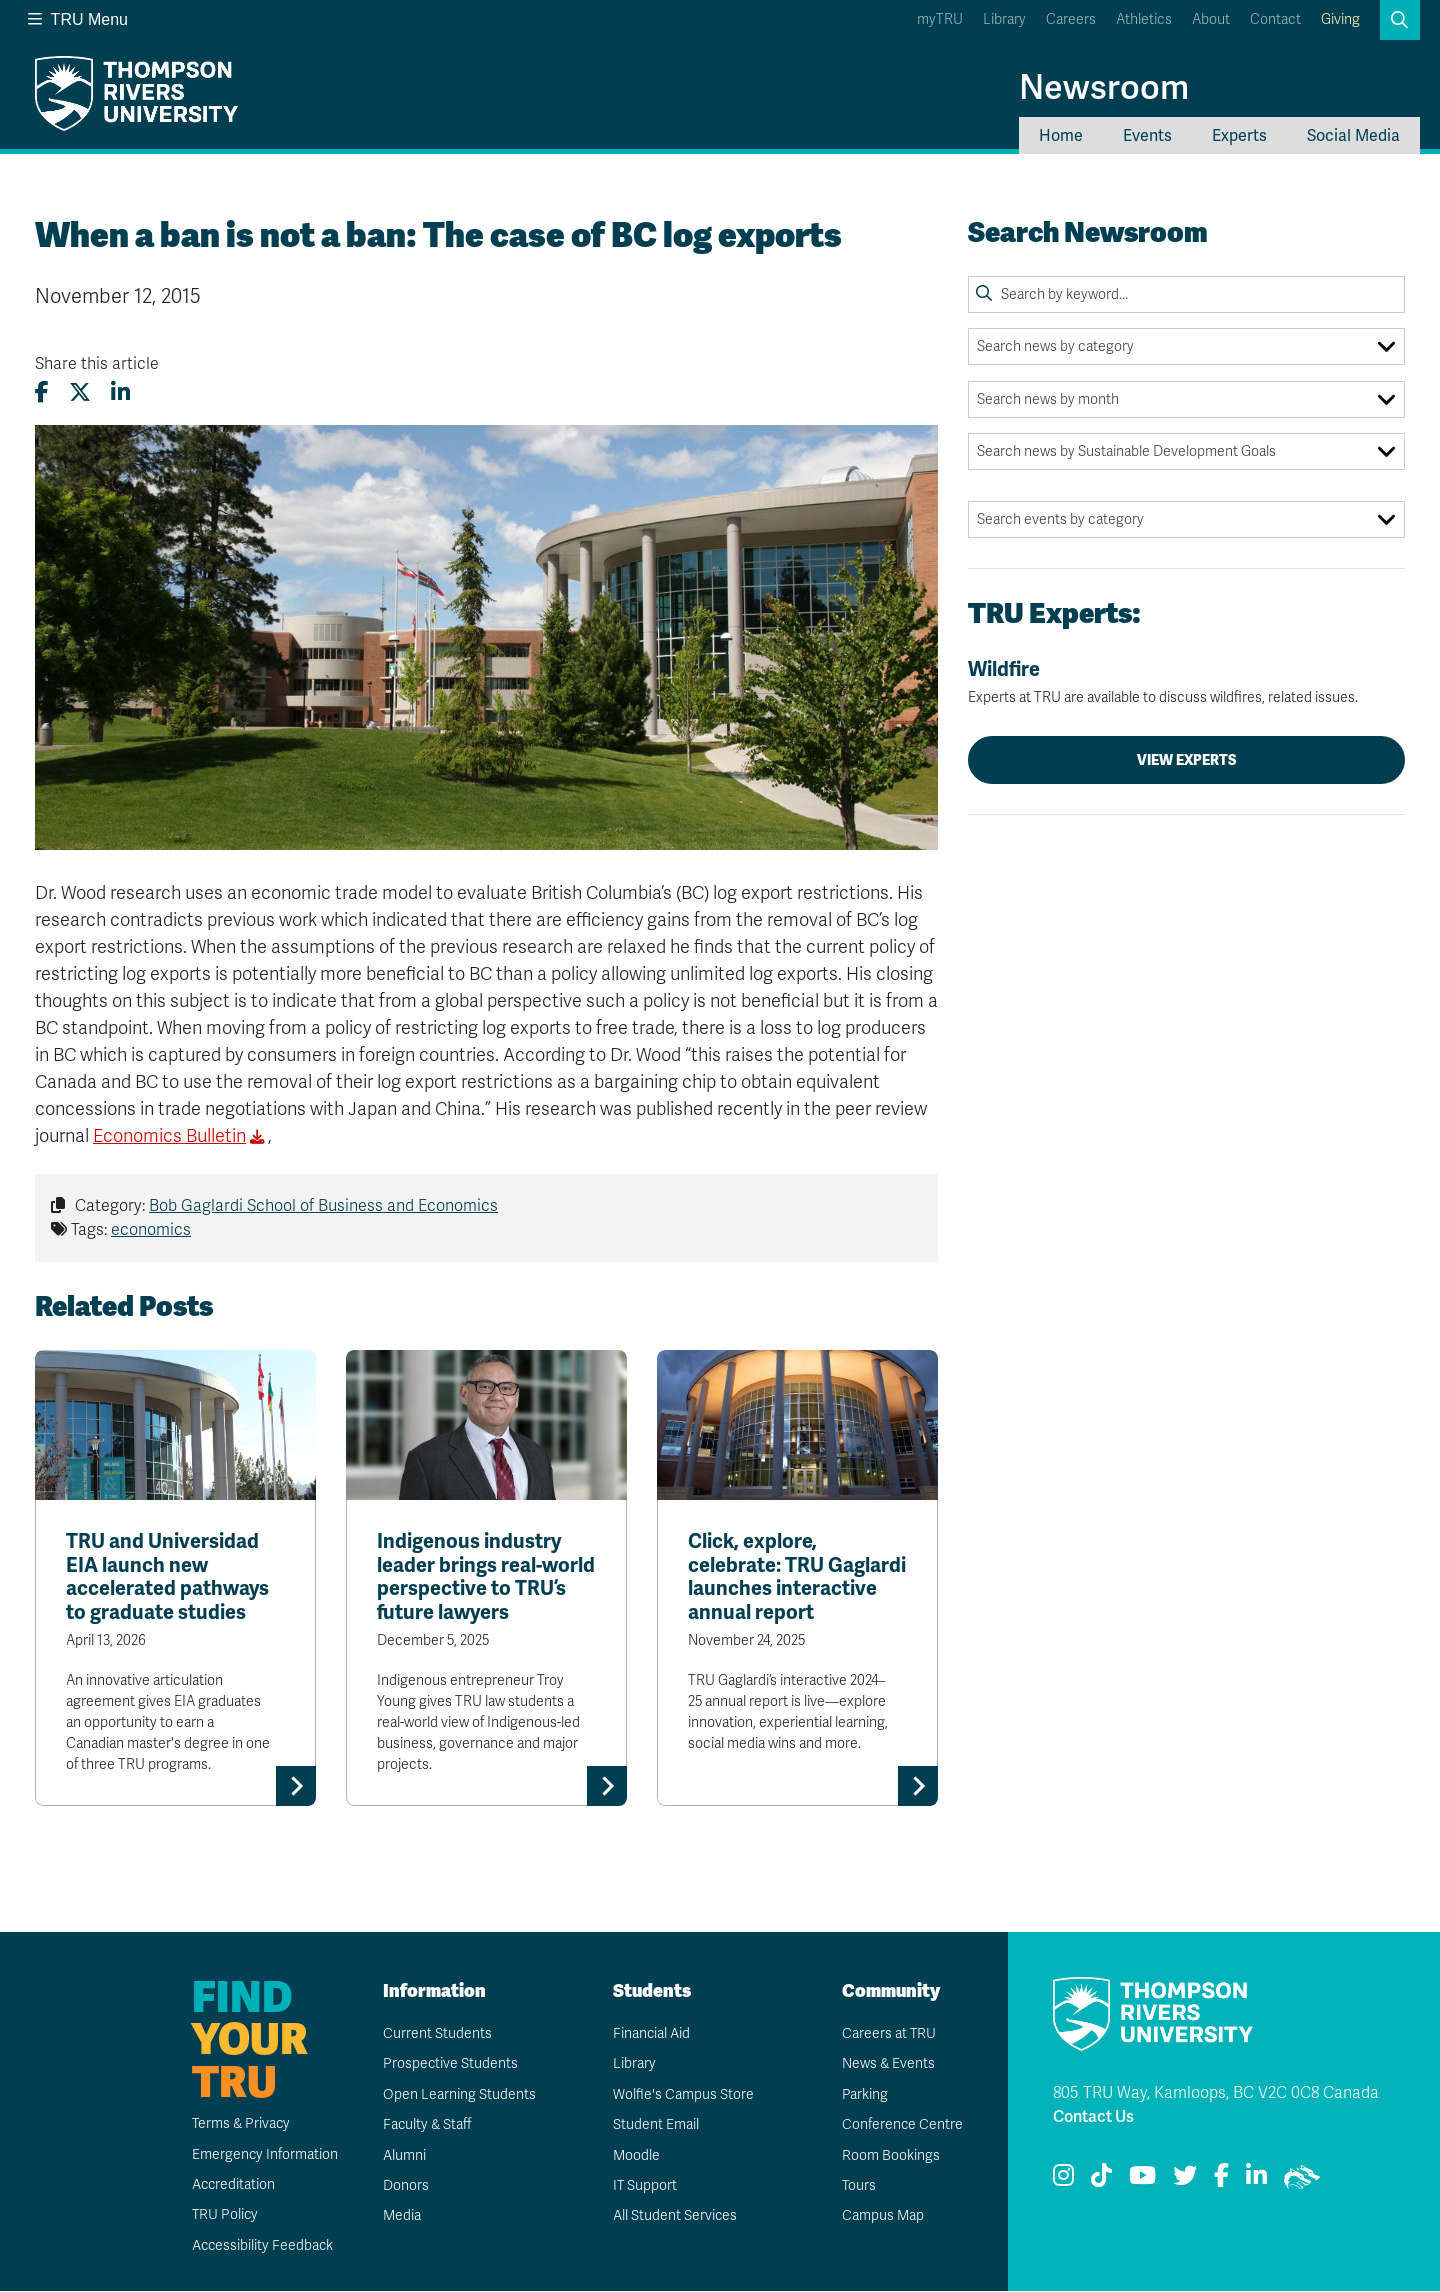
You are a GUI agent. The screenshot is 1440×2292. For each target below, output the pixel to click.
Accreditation (232, 2184)
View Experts (1187, 760)
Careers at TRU (888, 2033)
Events (1147, 135)
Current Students (436, 2033)
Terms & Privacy (240, 2124)
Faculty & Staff (427, 2125)
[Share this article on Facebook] (42, 392)
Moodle (635, 2155)
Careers (1071, 19)
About (1211, 19)
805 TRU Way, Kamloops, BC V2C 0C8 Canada (1216, 2093)
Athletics (1144, 19)
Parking (864, 2094)
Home (1061, 135)
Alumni (403, 2155)
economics (151, 1230)
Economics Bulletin (169, 1136)
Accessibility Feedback (262, 2245)
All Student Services (674, 2216)
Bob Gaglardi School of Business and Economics (323, 1206)
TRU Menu (78, 19)
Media (401, 2216)
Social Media (1353, 135)
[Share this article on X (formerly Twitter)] (80, 392)
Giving (1340, 19)
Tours (858, 2185)
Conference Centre (902, 2125)
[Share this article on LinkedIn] (120, 392)
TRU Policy (224, 2215)
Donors (405, 2185)
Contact (1275, 19)
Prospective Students (450, 2064)
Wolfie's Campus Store (682, 2094)
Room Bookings (890, 2155)
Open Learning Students (458, 2094)
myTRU (940, 19)
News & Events (888, 2064)
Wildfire (1186, 682)
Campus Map (882, 2216)
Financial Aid (651, 2033)
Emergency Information (263, 2154)
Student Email (655, 2125)
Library (1004, 19)
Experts (1239, 135)
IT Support (644, 2185)
